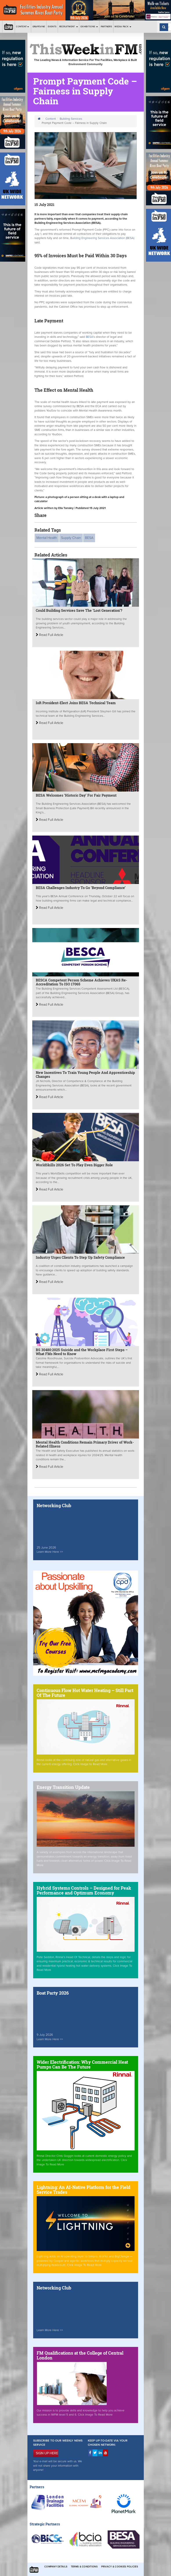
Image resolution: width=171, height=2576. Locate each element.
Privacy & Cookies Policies (119, 2566)
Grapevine (38, 26)
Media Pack (123, 26)
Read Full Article (49, 635)
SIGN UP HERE (47, 2453)
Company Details (55, 2566)
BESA (89, 337)
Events (52, 26)
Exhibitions (89, 26)
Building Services (71, 119)
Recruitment (68, 26)
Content (23, 26)
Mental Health (46, 538)
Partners (106, 26)
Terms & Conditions (84, 2566)
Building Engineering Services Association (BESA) (102, 238)
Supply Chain (71, 538)
